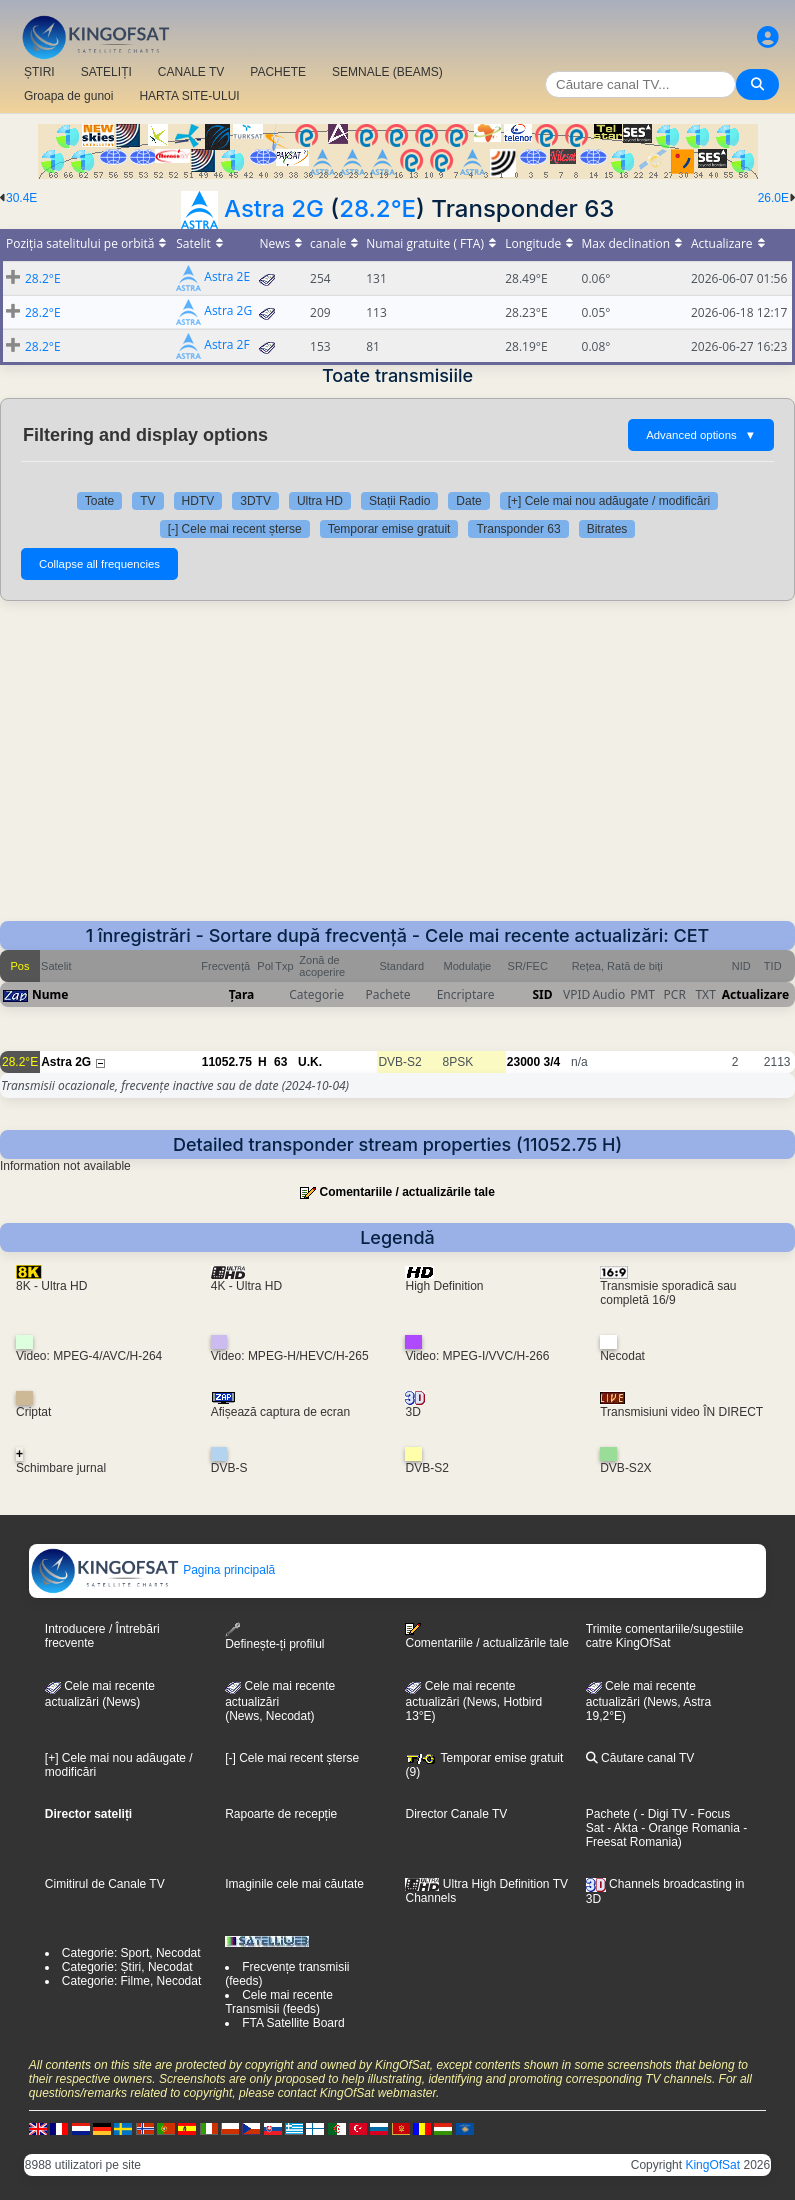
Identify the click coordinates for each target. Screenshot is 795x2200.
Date (468, 501)
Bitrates (607, 529)
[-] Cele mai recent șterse (235, 529)
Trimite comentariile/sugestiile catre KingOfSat (665, 1636)
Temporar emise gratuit (389, 529)
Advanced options (701, 435)
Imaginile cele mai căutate (294, 1884)
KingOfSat (712, 2165)
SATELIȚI (106, 72)
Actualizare (755, 994)
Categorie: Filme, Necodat (131, 1981)
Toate (99, 501)
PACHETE (278, 72)
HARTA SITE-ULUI (189, 96)
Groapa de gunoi (68, 96)
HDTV (198, 501)
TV (147, 501)
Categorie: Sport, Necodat (131, 1953)
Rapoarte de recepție (281, 1814)
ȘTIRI (39, 72)
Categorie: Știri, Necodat (127, 1967)
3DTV (255, 501)
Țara (241, 994)
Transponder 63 (518, 529)
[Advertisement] (397, 771)
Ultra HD (320, 501)
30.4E (21, 198)
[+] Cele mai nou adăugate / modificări (609, 501)
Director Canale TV (456, 1814)
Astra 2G (274, 208)
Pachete (608, 1814)
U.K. (310, 1062)
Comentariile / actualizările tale (406, 1192)
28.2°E (377, 208)
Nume (50, 994)
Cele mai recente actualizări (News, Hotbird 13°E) (473, 1701)
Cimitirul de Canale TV (105, 1884)
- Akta (621, 1828)
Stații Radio (399, 501)
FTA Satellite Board (293, 2023)
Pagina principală (152, 1570)
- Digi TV (664, 1814)
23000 (523, 1062)
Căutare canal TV (640, 1758)
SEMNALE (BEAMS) (387, 72)
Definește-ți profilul (274, 1636)
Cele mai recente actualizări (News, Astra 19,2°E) (648, 1701)
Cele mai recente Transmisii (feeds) (279, 2002)
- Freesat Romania (666, 1835)
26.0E (773, 198)
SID (542, 994)
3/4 (552, 1062)
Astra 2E (227, 277)
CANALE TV (191, 72)
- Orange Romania (689, 1828)
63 (280, 1062)
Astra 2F (226, 345)
